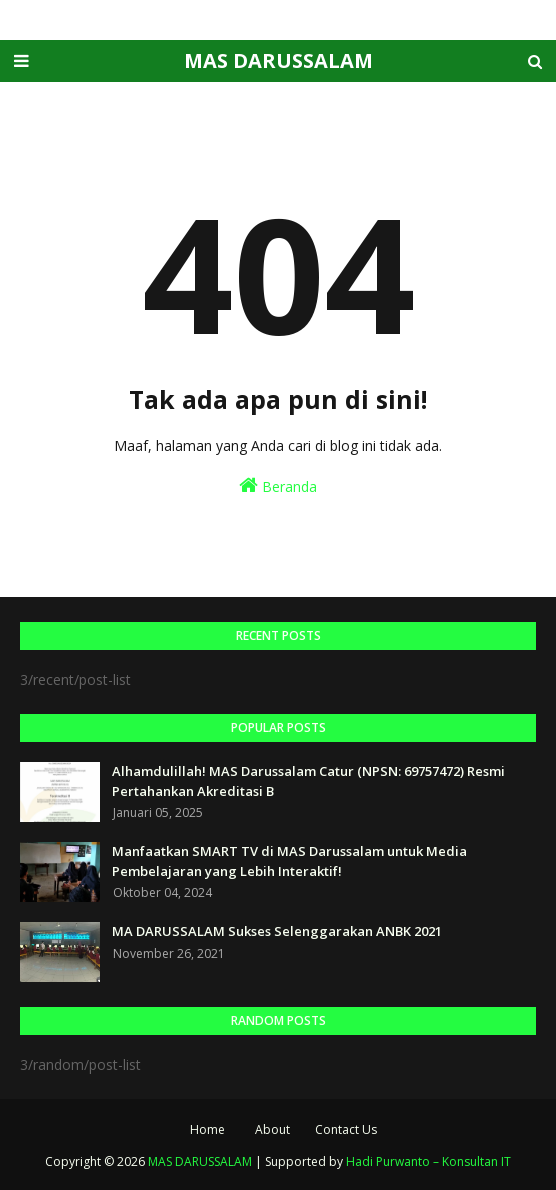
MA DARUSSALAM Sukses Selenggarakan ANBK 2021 (277, 931)
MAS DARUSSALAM (278, 60)
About (272, 1129)
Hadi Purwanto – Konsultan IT (428, 1161)
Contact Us (346, 1129)
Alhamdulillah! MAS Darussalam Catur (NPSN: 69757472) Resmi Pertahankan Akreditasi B (308, 781)
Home (207, 1129)
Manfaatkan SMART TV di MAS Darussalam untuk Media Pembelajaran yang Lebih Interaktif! (289, 861)
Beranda (278, 485)
